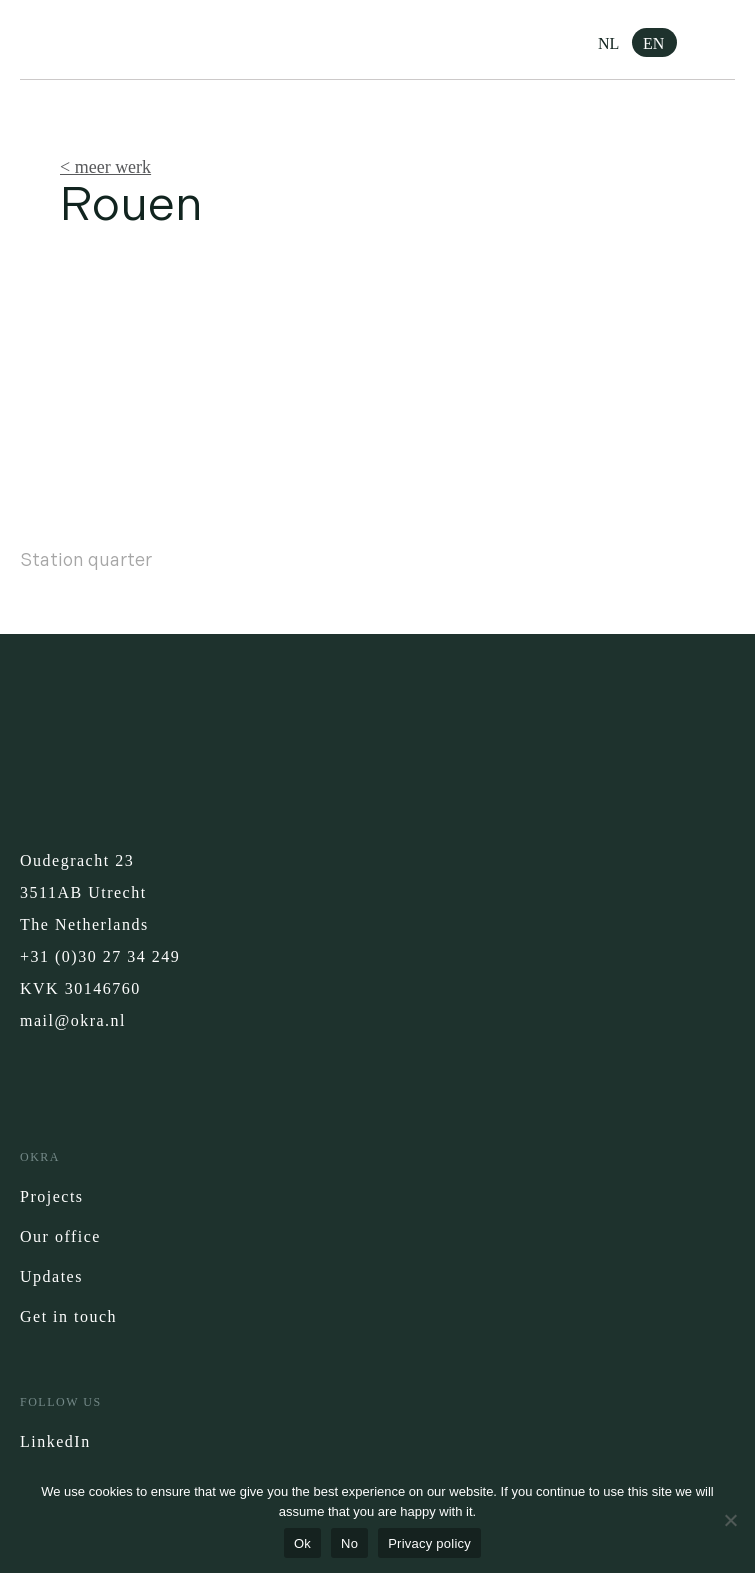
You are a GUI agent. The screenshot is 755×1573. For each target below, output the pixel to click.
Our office (60, 1236)
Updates (51, 1276)
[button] (720, 40)
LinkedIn (55, 1441)
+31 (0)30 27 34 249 (100, 956)
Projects (52, 1196)
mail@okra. (65, 1020)
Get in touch (68, 1316)
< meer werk (105, 167)
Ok (302, 1543)
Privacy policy (429, 1543)
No (349, 1543)
